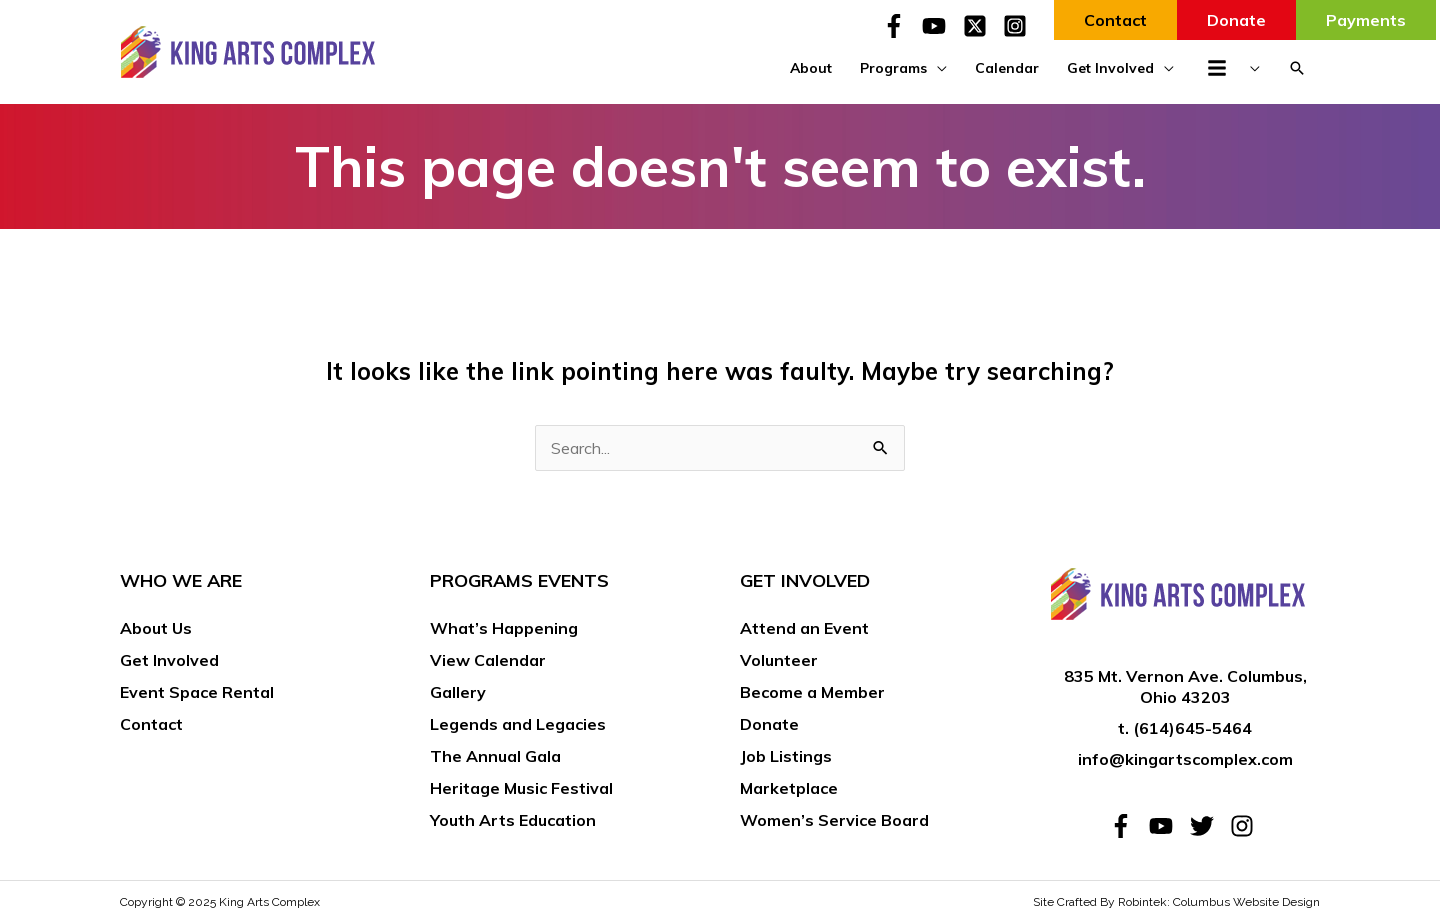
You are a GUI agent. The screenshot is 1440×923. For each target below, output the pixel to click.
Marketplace (789, 788)
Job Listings (786, 756)
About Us (156, 628)
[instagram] (1245, 826)
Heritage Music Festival (521, 788)
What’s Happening (504, 628)
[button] (1297, 68)
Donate (769, 724)
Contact (151, 724)
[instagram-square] (1018, 26)
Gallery (458, 692)
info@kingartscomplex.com (1185, 759)
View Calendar (488, 660)
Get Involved (169, 660)
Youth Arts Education (513, 820)
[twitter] (1208, 826)
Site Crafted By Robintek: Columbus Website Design (1176, 902)
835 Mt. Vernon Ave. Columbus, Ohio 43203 (1185, 686)
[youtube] (940, 26)
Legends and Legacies (518, 724)
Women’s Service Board (834, 820)
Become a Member (812, 692)
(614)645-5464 (1192, 728)
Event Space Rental (197, 692)
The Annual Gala (495, 756)
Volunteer (779, 660)
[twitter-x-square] (981, 26)
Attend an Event (804, 628)
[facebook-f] (900, 26)
